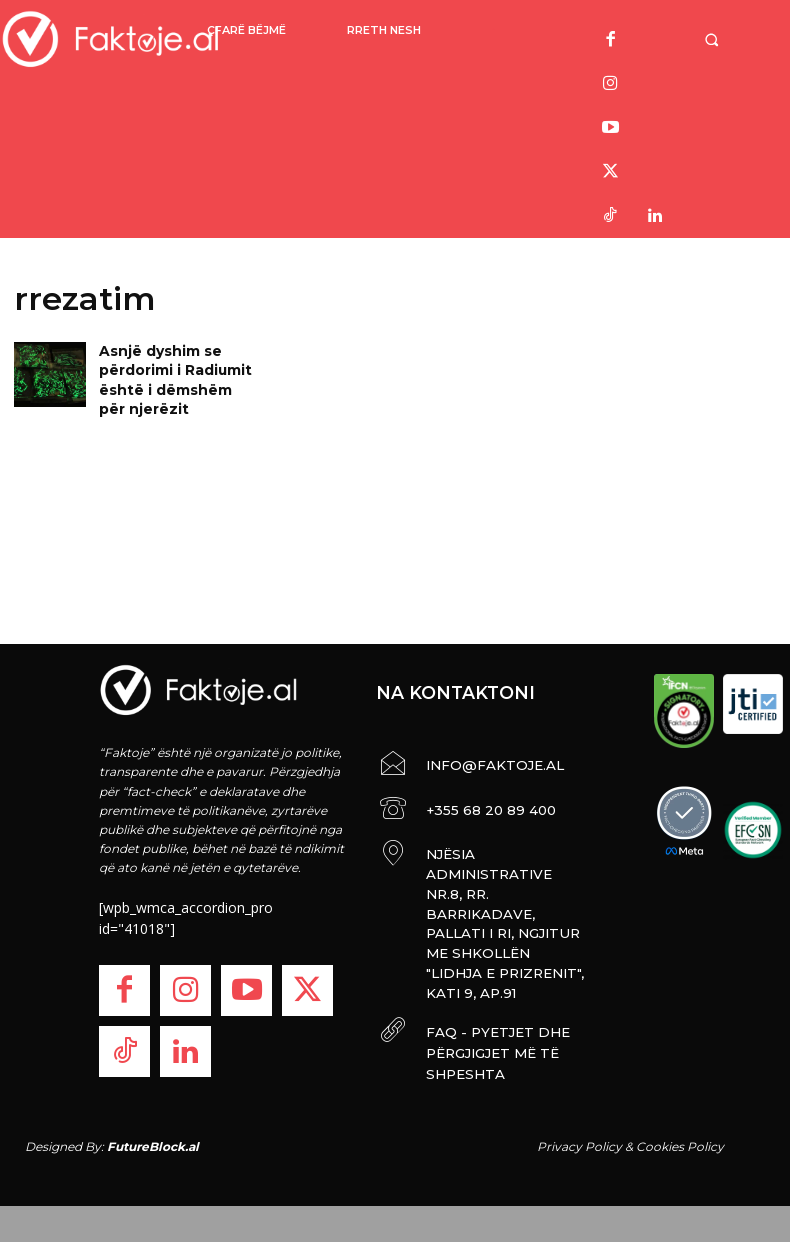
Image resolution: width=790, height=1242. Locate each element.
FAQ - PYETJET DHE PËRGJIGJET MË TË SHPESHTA (483, 961)
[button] (715, 39)
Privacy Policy (579, 1131)
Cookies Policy (680, 1131)
